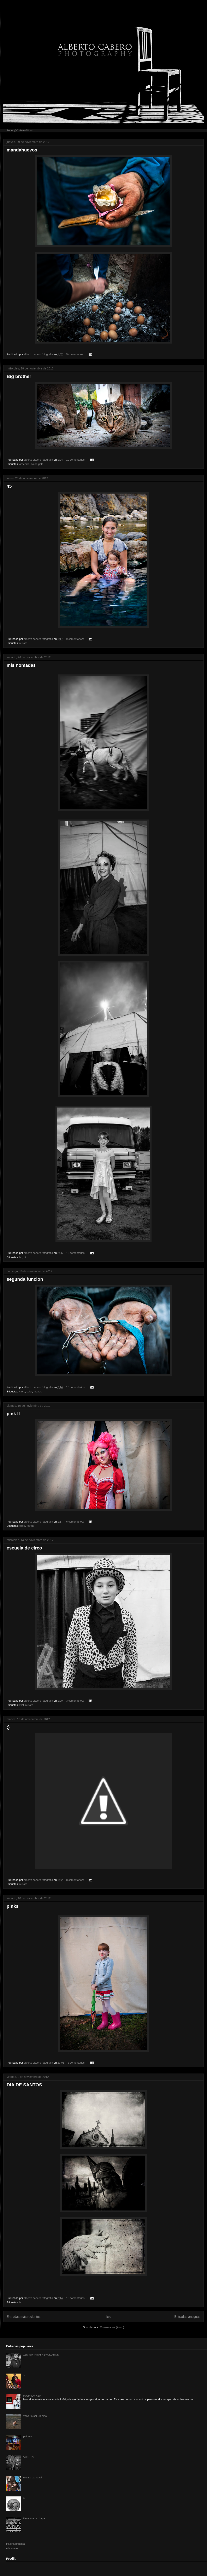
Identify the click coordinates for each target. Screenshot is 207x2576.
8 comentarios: (75, 1879)
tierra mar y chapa (34, 2518)
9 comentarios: (75, 354)
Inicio (107, 2316)
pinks (12, 1906)
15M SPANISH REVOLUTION (41, 2354)
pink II (13, 1413)
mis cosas (12, 2548)
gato (40, 464)
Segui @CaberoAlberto (20, 130)
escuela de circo (24, 1548)
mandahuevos (22, 150)
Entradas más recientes (24, 2316)
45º (10, 486)
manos (38, 1391)
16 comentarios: (76, 1387)
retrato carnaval (32, 2477)
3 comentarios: (75, 1700)
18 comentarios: (76, 2298)
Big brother (19, 376)
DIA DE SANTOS (24, 2084)
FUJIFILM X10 (32, 2395)
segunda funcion (25, 1279)
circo (26, 1257)
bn (20, 1257)
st (24, 2375)
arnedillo (24, 464)
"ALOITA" (29, 2457)
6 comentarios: (75, 1521)
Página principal (15, 2543)
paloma (27, 2436)
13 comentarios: (76, 1252)
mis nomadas (21, 665)
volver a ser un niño (35, 2415)
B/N (21, 1705)
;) (8, 1727)
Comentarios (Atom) (112, 2327)
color (34, 464)
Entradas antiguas (187, 2316)
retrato (23, 643)
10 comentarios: (76, 459)
